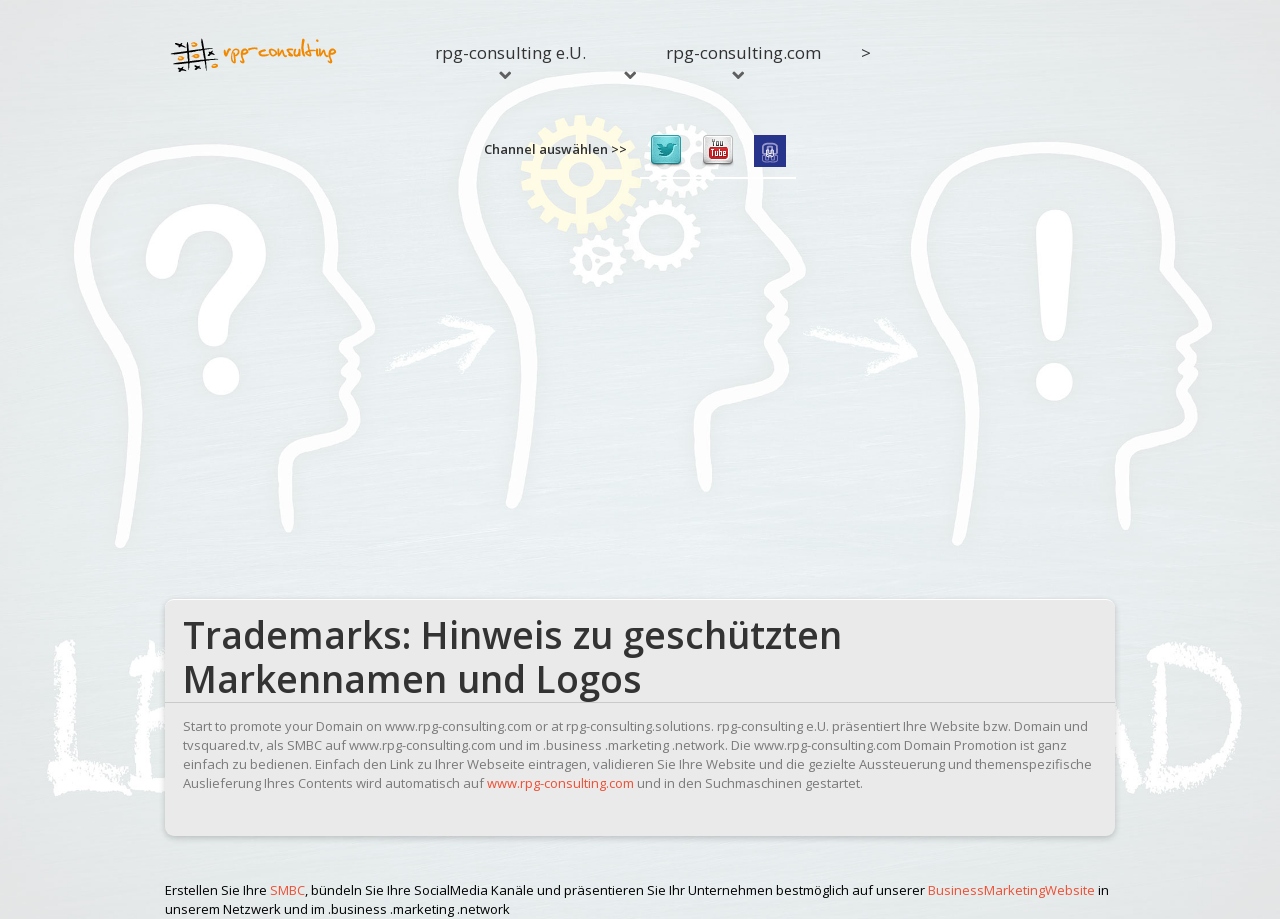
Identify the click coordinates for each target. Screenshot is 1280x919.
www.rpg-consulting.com (560, 783)
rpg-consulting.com (743, 60)
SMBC (287, 890)
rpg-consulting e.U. (510, 60)
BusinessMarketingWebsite (1011, 890)
